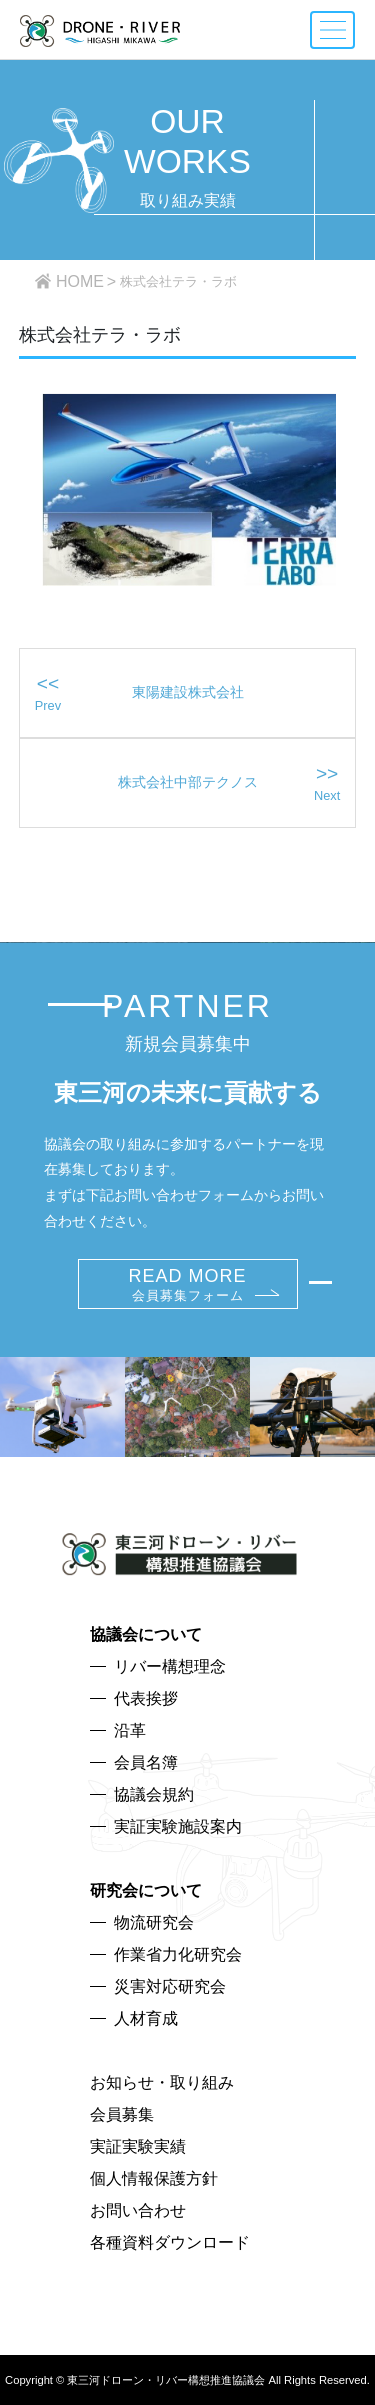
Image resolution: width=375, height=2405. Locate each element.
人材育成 (146, 2018)
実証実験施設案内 (178, 1826)
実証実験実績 (138, 2146)
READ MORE (187, 1284)
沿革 (130, 1730)
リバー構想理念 (170, 1666)
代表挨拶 (146, 1698)
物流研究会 (154, 1922)
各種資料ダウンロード (170, 2242)
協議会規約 (154, 1794)
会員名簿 (146, 1762)
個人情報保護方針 (154, 2178)
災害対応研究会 (170, 1986)
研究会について (146, 1890)
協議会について (146, 1634)
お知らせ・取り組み (162, 2082)
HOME (80, 281)
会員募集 (122, 2114)
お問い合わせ (138, 2210)
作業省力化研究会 (178, 1954)
